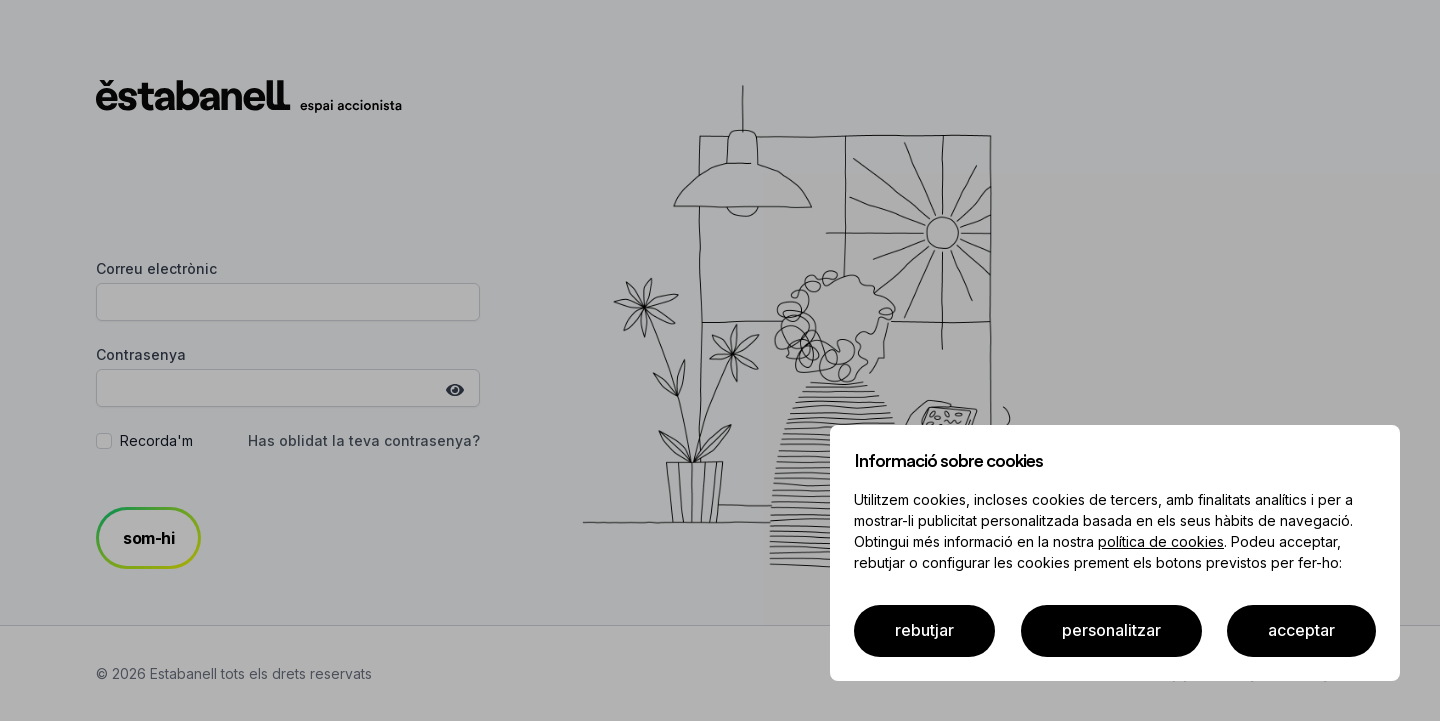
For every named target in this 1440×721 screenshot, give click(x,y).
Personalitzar (1111, 630)
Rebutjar (924, 630)
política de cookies (1161, 541)
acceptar (1301, 630)
